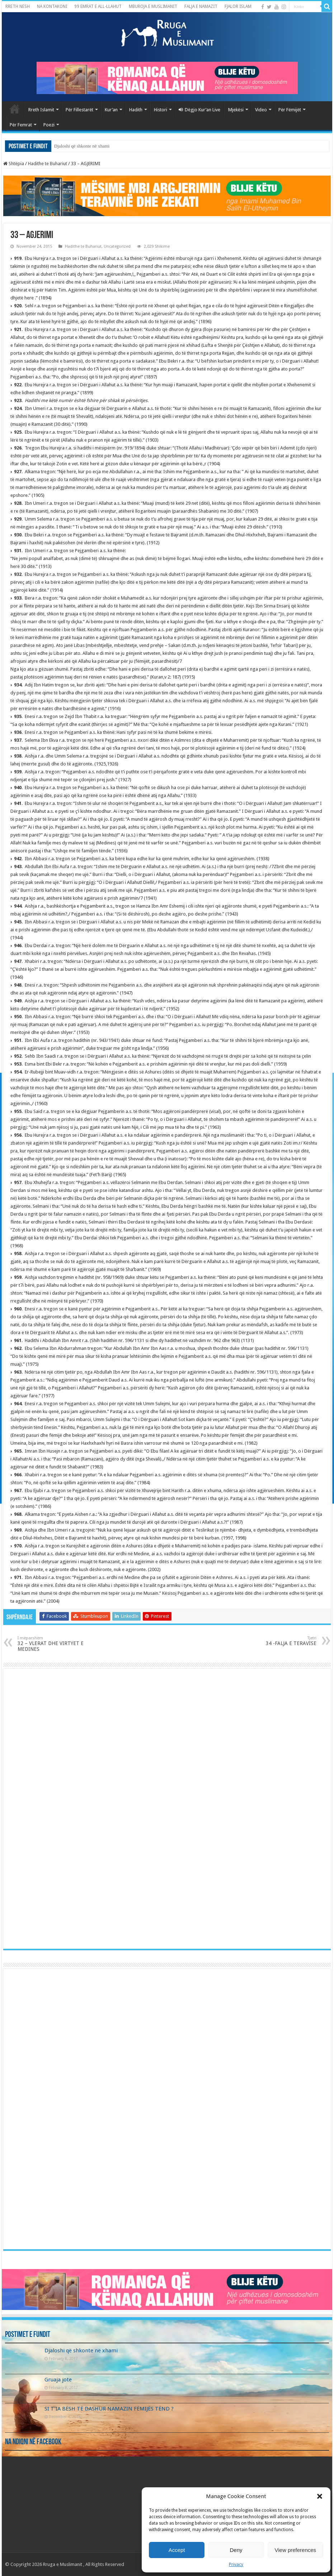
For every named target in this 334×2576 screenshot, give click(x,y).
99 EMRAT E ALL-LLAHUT (98, 6)
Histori (160, 109)
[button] (319, 2496)
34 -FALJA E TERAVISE (279, 1641)
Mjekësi (236, 109)
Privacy (236, 2564)
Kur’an (111, 109)
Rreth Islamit (41, 109)
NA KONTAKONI (52, 6)
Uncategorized (117, 246)
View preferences (295, 2550)
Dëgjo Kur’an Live (199, 109)
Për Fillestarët (79, 109)
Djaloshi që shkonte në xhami (82, 146)
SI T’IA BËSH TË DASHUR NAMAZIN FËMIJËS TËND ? (109, 2408)
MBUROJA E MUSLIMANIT (153, 6)
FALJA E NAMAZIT (200, 6)
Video (261, 109)
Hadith (135, 109)
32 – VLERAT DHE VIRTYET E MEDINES (54, 1644)
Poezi (49, 124)
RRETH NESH (17, 6)
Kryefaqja (14, 108)
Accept (177, 2550)
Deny (236, 2550)
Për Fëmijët (289, 109)
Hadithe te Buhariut (47, 163)
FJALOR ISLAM (238, 6)
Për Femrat (21, 124)
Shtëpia (13, 163)
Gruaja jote (58, 2379)
